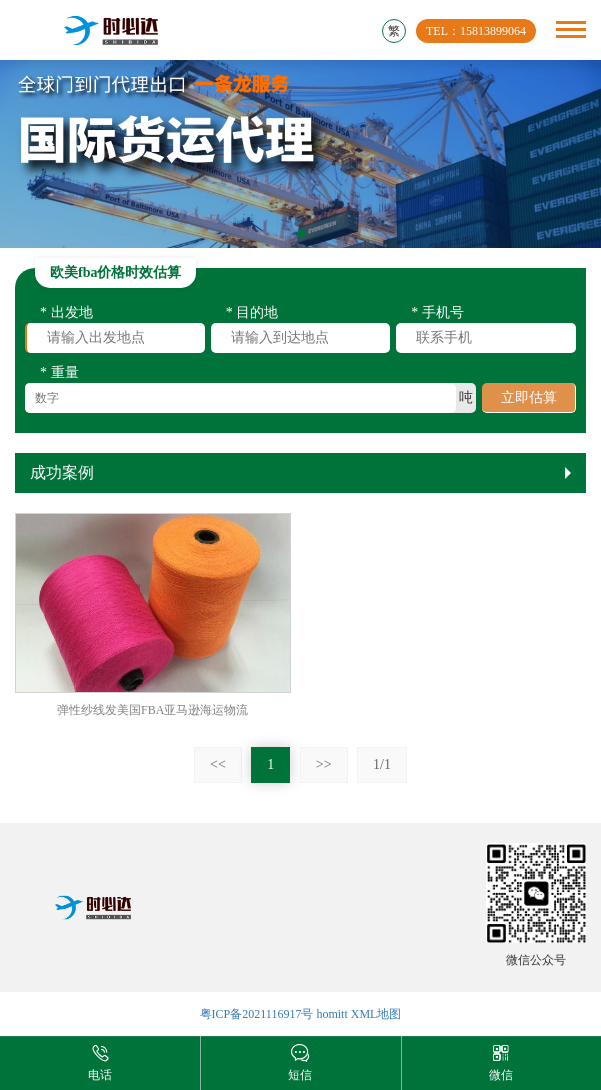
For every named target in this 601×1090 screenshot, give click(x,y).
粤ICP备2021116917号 (257, 1014)
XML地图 (376, 1014)
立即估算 (529, 400)
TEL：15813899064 (476, 31)
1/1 (382, 764)
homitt (331, 1014)
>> (324, 764)
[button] (301, 234)
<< (218, 764)
